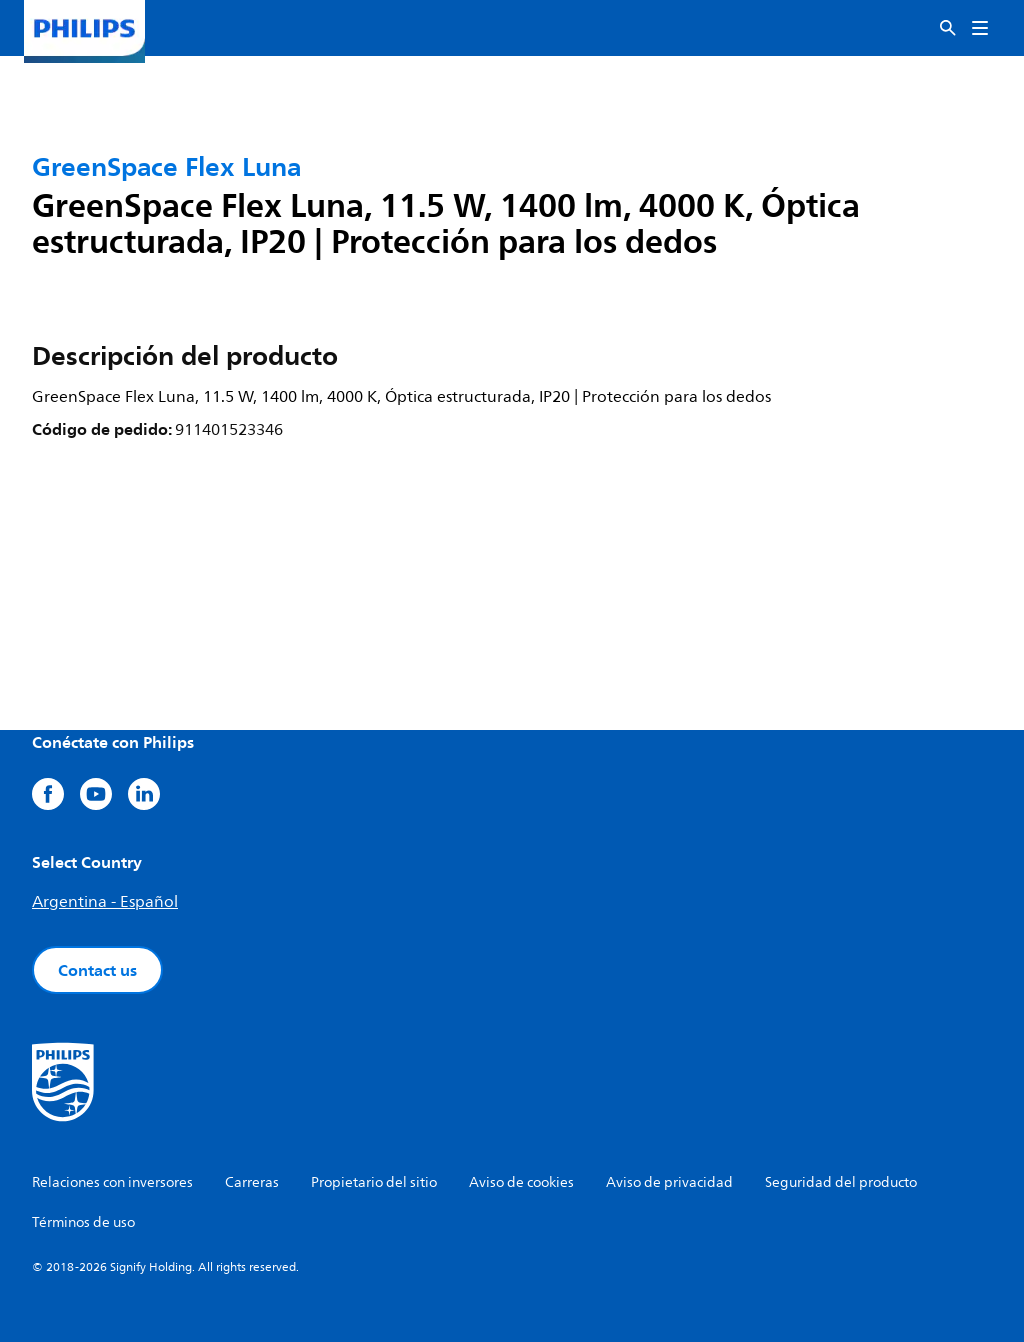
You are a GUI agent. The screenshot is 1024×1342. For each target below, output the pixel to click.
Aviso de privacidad (669, 1182)
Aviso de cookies (521, 1182)
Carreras (252, 1182)
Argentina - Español (105, 902)
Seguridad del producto (841, 1182)
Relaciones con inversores (112, 1182)
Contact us (97, 970)
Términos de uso (83, 1222)
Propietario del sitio (374, 1182)
